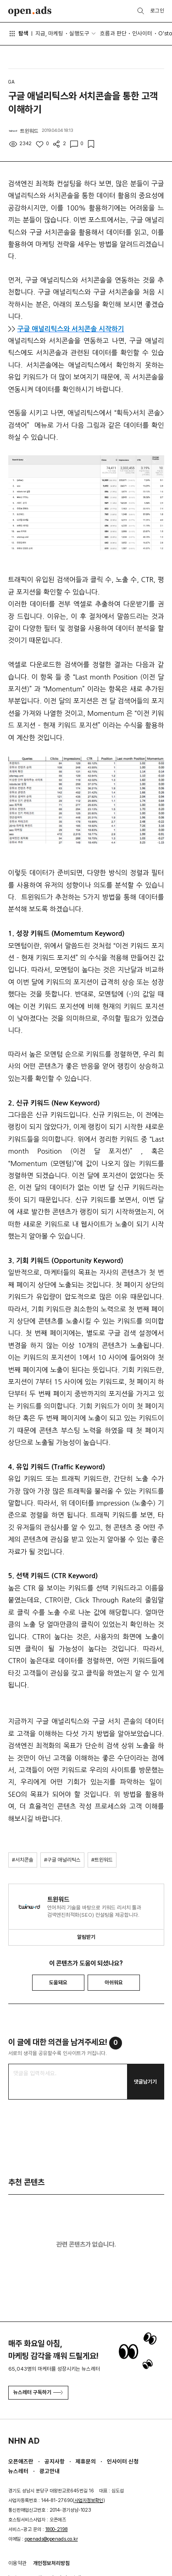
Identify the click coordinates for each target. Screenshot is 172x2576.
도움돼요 (58, 1982)
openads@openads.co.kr (51, 2539)
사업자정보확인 (88, 2500)
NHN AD (23, 2441)
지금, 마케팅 (49, 33)
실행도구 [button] (79, 33)
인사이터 (142, 33)
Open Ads (30, 11)
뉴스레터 (18, 2471)
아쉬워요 (114, 1982)
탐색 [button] (18, 33)
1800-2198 (56, 2529)
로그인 (157, 10)
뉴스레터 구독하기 (38, 2392)
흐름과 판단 (113, 33)
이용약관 (17, 2563)
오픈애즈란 (20, 2461)
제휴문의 (86, 2461)
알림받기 (86, 1937)
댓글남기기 (145, 2081)
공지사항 (54, 2461)
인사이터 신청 (123, 2461)
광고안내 (49, 2471)
